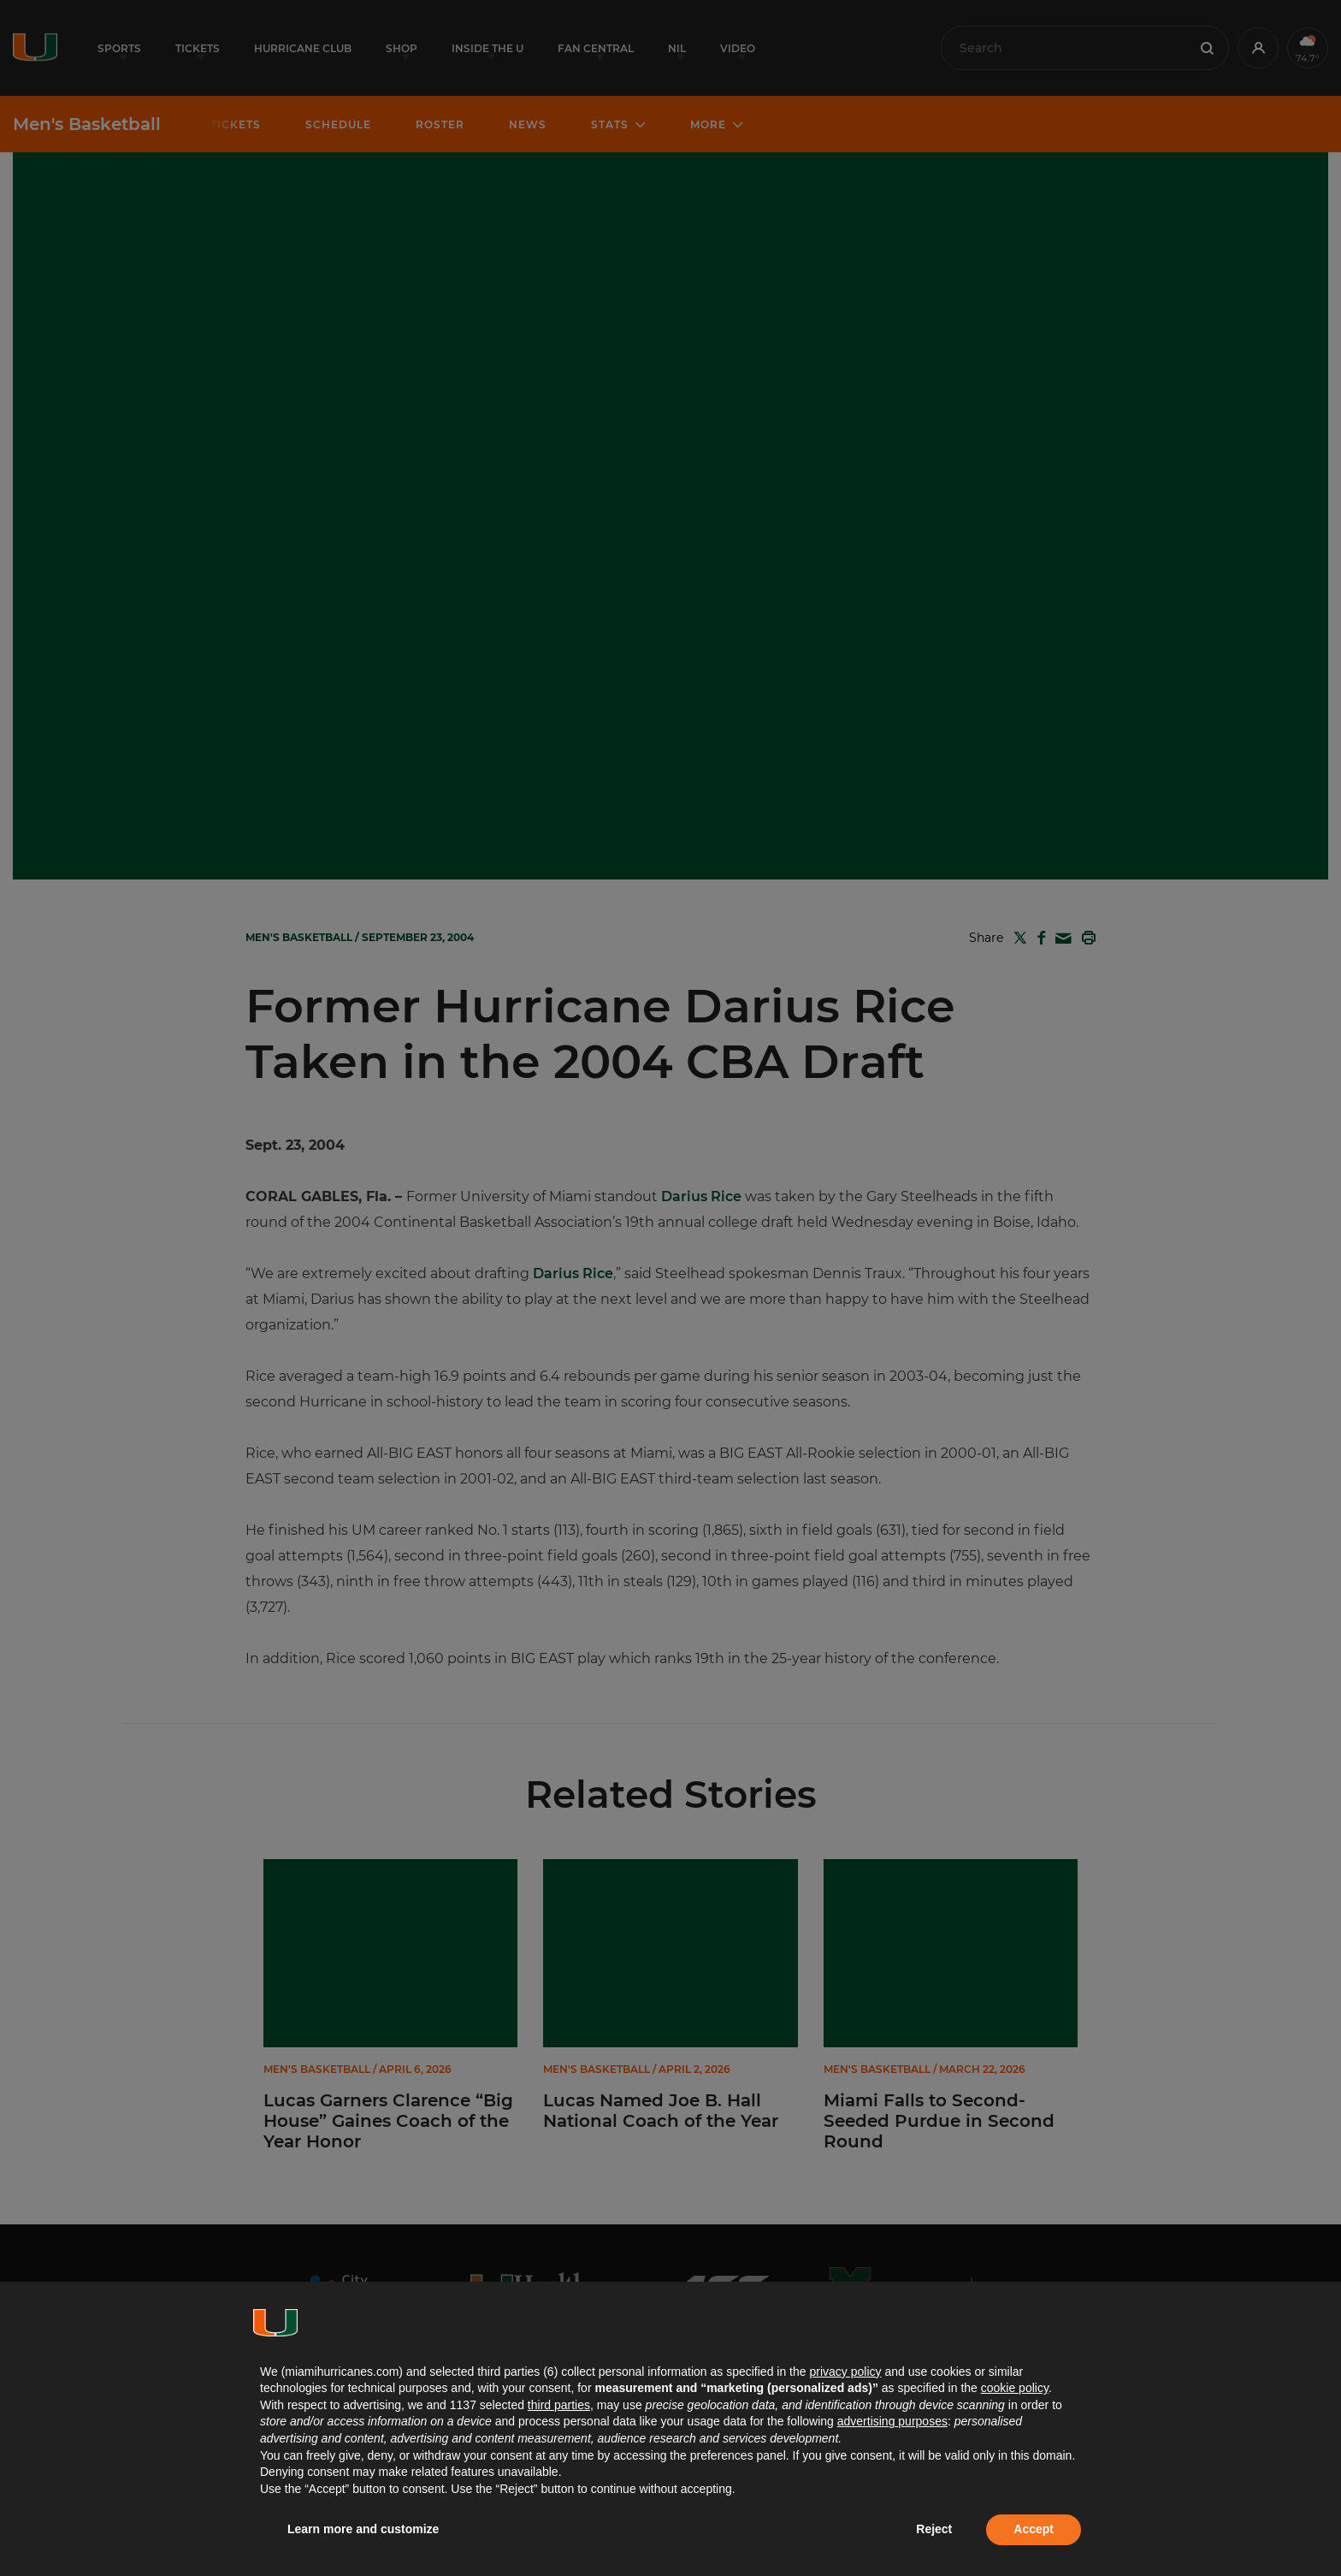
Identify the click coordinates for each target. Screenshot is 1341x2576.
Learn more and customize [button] (363, 2529)
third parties (559, 2405)
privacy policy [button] (845, 2371)
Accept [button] (1033, 2529)
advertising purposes (892, 2421)
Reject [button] (934, 2529)
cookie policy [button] (1015, 2388)
